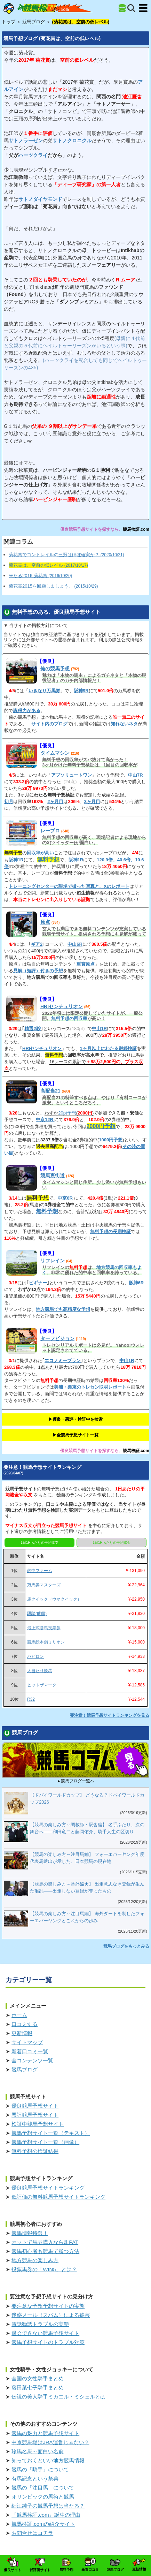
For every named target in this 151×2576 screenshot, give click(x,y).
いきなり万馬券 (44, 690)
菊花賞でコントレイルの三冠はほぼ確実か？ (66, 554)
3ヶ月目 (92, 801)
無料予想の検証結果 (34, 2151)
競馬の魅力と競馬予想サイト (45, 2433)
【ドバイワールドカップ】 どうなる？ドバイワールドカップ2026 (87, 1798)
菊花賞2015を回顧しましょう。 (53, 586)
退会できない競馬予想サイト (45, 2333)
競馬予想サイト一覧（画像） (45, 2142)
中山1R (99, 1028)
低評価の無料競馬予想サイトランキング (58, 2197)
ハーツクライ (33, 155)
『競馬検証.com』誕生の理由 (45, 2515)
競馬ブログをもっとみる (126, 1946)
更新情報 (21, 2033)
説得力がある (26, 710)
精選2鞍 (32, 1028)
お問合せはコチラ (32, 2533)
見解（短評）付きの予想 (38, 970)
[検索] (131, 8)
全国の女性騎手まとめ (37, 2378)
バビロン (35, 1656)
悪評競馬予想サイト (34, 2115)
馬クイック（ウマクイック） (54, 1599)
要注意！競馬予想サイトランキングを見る (109, 1715)
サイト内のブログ (49, 723)
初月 (8, 801)
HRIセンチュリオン (61, 1006)
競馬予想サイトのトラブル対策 (48, 2342)
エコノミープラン (63, 1360)
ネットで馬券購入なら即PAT (44, 2242)
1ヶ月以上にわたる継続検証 (108, 1048)
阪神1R (16, 859)
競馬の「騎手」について (40, 2469)
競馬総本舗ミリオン (46, 1642)
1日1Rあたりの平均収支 (39, 1542)
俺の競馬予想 (55, 668)
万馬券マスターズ (44, 1584)
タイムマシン (55, 753)
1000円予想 (110, 1139)
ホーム (19, 2015)
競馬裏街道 (52, 1175)
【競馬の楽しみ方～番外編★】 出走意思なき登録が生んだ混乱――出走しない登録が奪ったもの (87, 1887)
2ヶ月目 (55, 801)
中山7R (135, 775)
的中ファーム (39, 1570)
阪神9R (81, 690)
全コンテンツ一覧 (32, 2060)
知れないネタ (124, 723)
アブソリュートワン (71, 775)
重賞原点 (86, 964)
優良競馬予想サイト (34, 2106)
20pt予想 (67, 1113)
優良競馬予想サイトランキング (48, 2188)
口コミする (24, 2024)
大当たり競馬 (39, 1670)
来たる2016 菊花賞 (40, 575)
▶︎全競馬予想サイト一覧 (75, 1435)
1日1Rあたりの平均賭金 (111, 1542)
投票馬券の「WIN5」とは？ (44, 2269)
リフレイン (52, 1260)
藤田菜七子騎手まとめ (37, 2387)
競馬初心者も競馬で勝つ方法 (45, 2251)
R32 (31, 1699)
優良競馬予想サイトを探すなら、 (91, 529)
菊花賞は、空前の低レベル (48, 565)
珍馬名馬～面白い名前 (37, 2451)
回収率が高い (40, 852)
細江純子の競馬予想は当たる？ (48, 2506)
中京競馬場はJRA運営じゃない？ (50, 2442)
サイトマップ (27, 2042)
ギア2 (36, 944)
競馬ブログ (24, 2069)
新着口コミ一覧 (29, 2051)
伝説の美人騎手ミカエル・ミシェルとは (58, 2397)
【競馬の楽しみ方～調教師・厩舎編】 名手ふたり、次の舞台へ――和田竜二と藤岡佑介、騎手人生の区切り (87, 1828)
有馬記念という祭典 (34, 2478)
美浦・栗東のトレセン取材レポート (90, 1387)
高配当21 (50, 1091)
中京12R (45, 1119)
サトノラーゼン (26, 140)
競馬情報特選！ (29, 2233)
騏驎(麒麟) (37, 1613)
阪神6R (136, 1282)
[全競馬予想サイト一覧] (122, 8)
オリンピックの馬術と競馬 (42, 2497)
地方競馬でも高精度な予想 (63, 1309)
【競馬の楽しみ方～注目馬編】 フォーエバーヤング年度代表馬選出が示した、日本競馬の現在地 (87, 1858)
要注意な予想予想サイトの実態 (48, 2306)
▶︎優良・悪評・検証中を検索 (75, 1419)
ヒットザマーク (41, 1685)
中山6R (74, 944)
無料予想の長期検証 (110, 1231)
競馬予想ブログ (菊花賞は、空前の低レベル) (52, 38)
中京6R (66, 1198)
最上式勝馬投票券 (44, 1627)
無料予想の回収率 (69, 1018)
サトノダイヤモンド (40, 199)
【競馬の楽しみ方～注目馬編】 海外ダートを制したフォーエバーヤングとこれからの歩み (87, 1917)
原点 (45, 922)
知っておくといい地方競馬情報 (48, 2460)
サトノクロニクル (72, 140)
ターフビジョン (57, 1338)
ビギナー (38, 1282)
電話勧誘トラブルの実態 (40, 2324)
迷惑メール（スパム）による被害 (50, 2315)
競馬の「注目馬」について (42, 2488)
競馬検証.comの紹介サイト (43, 2524)
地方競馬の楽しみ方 (34, 2260)
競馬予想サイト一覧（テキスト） (50, 2133)
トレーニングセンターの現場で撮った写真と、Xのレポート (69, 886)
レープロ (50, 830)
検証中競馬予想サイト (37, 2124)
